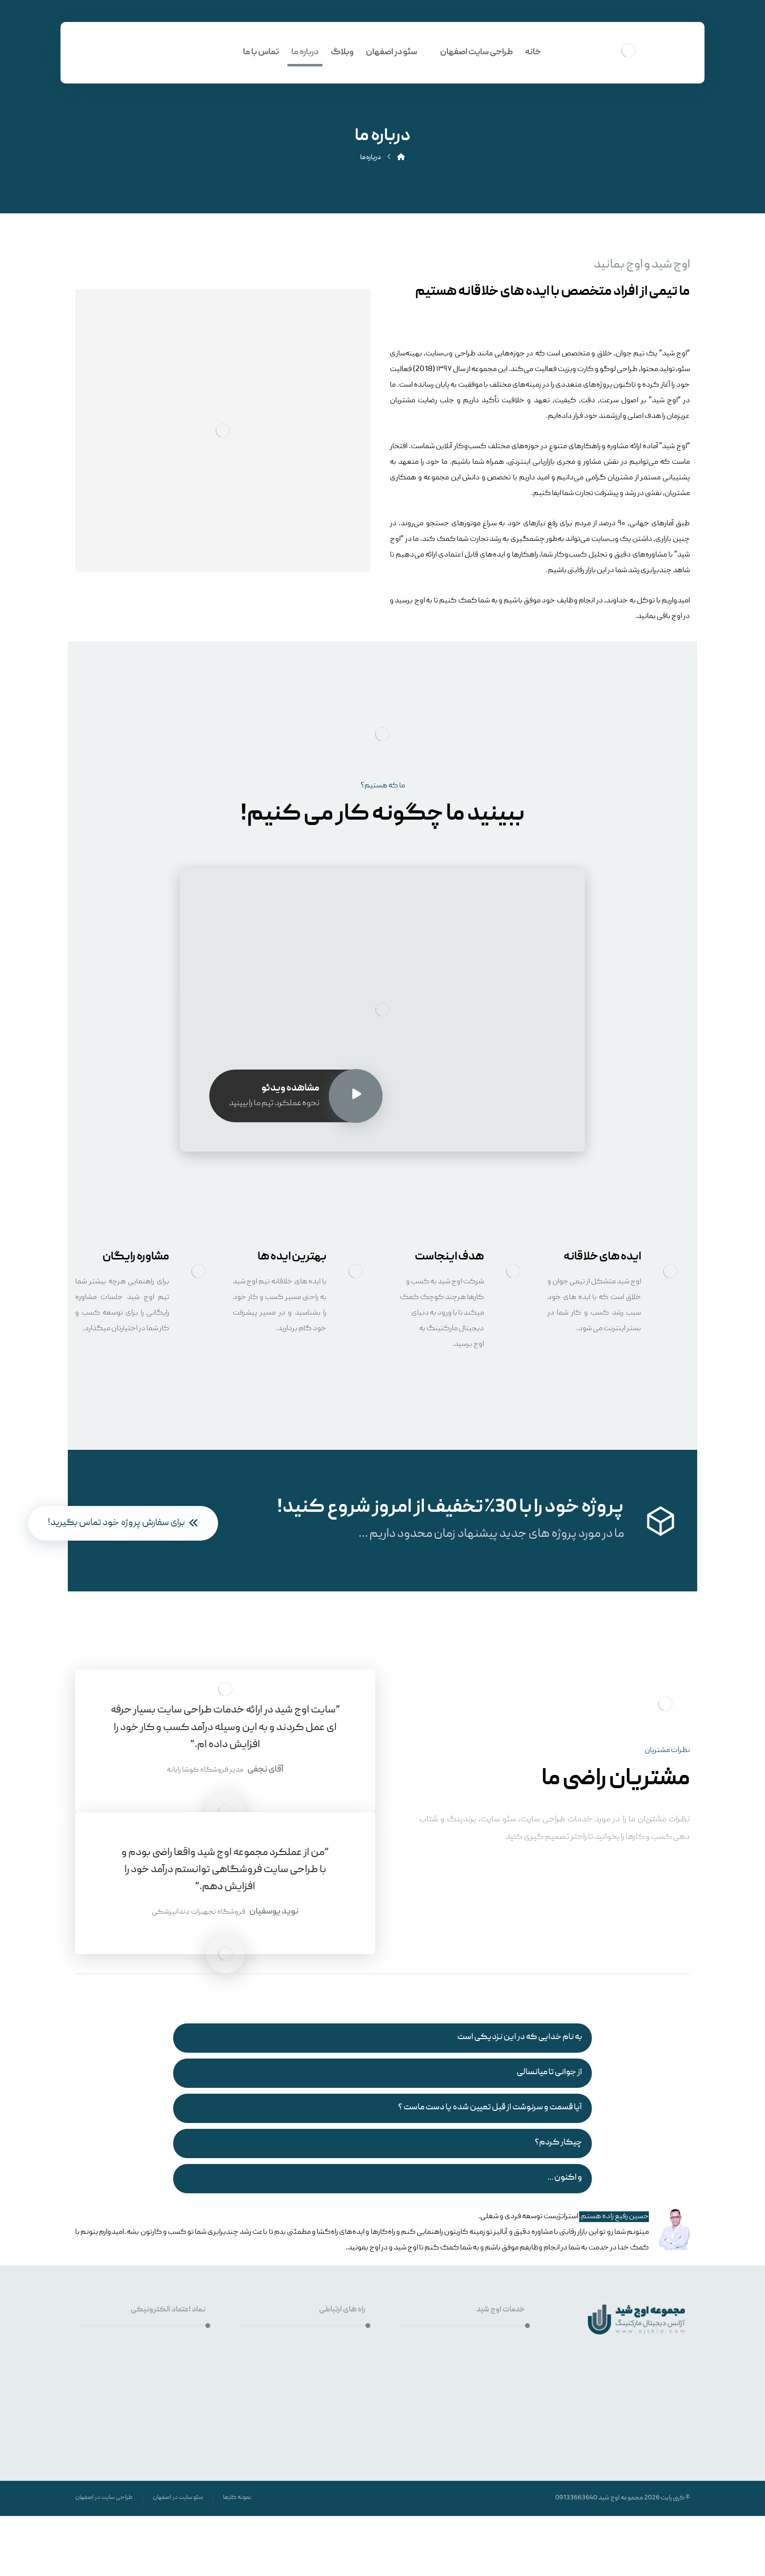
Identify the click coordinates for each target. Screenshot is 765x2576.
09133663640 (576, 2498)
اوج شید (609, 2498)
